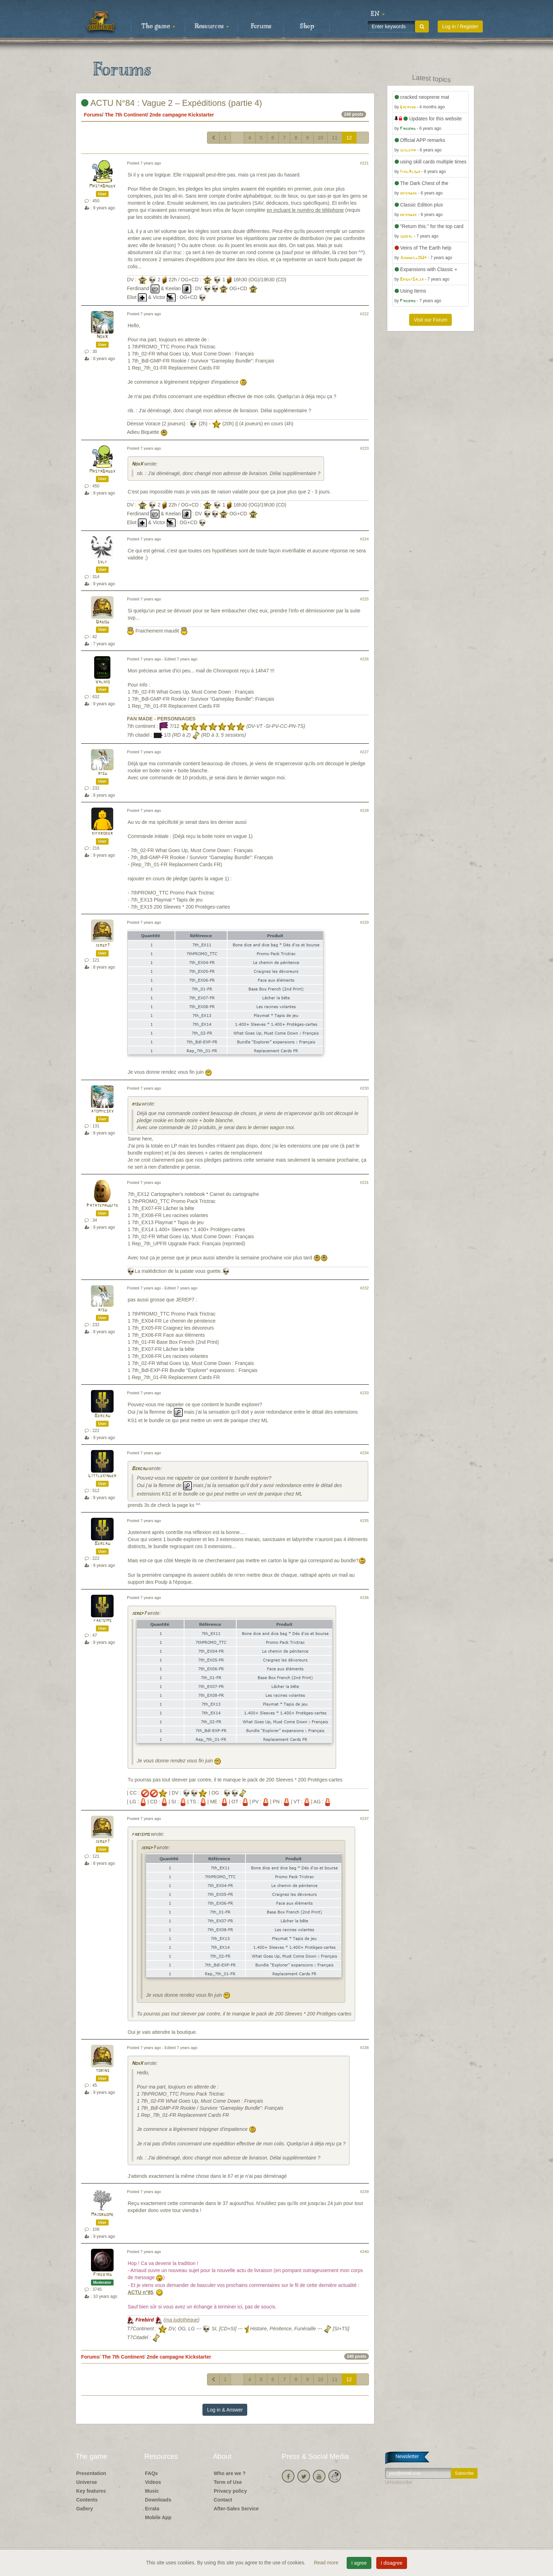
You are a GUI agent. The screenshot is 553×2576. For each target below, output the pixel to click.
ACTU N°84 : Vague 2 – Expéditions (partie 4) (171, 103)
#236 (364, 1597)
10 (320, 137)
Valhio (102, 682)
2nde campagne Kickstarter (182, 115)
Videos (153, 2482)
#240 (364, 2251)
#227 (364, 752)
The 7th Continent (126, 115)
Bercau (102, 1416)
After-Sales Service (236, 2508)
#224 (364, 539)
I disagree (391, 2563)
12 (349, 137)
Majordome (102, 2214)
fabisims (102, 1620)
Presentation (91, 2473)
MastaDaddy (102, 186)
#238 (364, 2047)
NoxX (102, 337)
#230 (364, 1088)
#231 (364, 1182)
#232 (364, 1288)
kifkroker (102, 833)
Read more (327, 2562)
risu (102, 773)
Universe (86, 2482)
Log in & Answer (225, 2410)
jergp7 (102, 945)
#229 (364, 922)
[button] (378, 14)
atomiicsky (102, 1111)
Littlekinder (102, 1476)
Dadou (102, 622)
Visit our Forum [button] (430, 320)
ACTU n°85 (140, 2292)
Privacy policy (230, 2491)
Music (152, 2491)
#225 (364, 599)
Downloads (158, 2500)
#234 (364, 1453)
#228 (364, 810)
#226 (364, 659)
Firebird (102, 2274)
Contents (87, 2500)
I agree (359, 2563)
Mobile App (158, 2517)
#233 (364, 1393)
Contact (223, 2500)
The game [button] (158, 26)
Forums (261, 26)
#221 (364, 163)
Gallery (84, 2508)
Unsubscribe (399, 2482)
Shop (307, 26)
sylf (102, 562)
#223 (364, 448)
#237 (364, 1818)
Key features (91, 2491)
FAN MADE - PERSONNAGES (161, 718)
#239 (364, 2191)
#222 (364, 314)
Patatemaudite (102, 1205)
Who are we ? (229, 2473)
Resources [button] (212, 26)
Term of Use (228, 2482)
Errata (152, 2508)
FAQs (151, 2473)
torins (102, 2070)
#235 (364, 1520)
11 (335, 137)
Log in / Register (460, 26)
